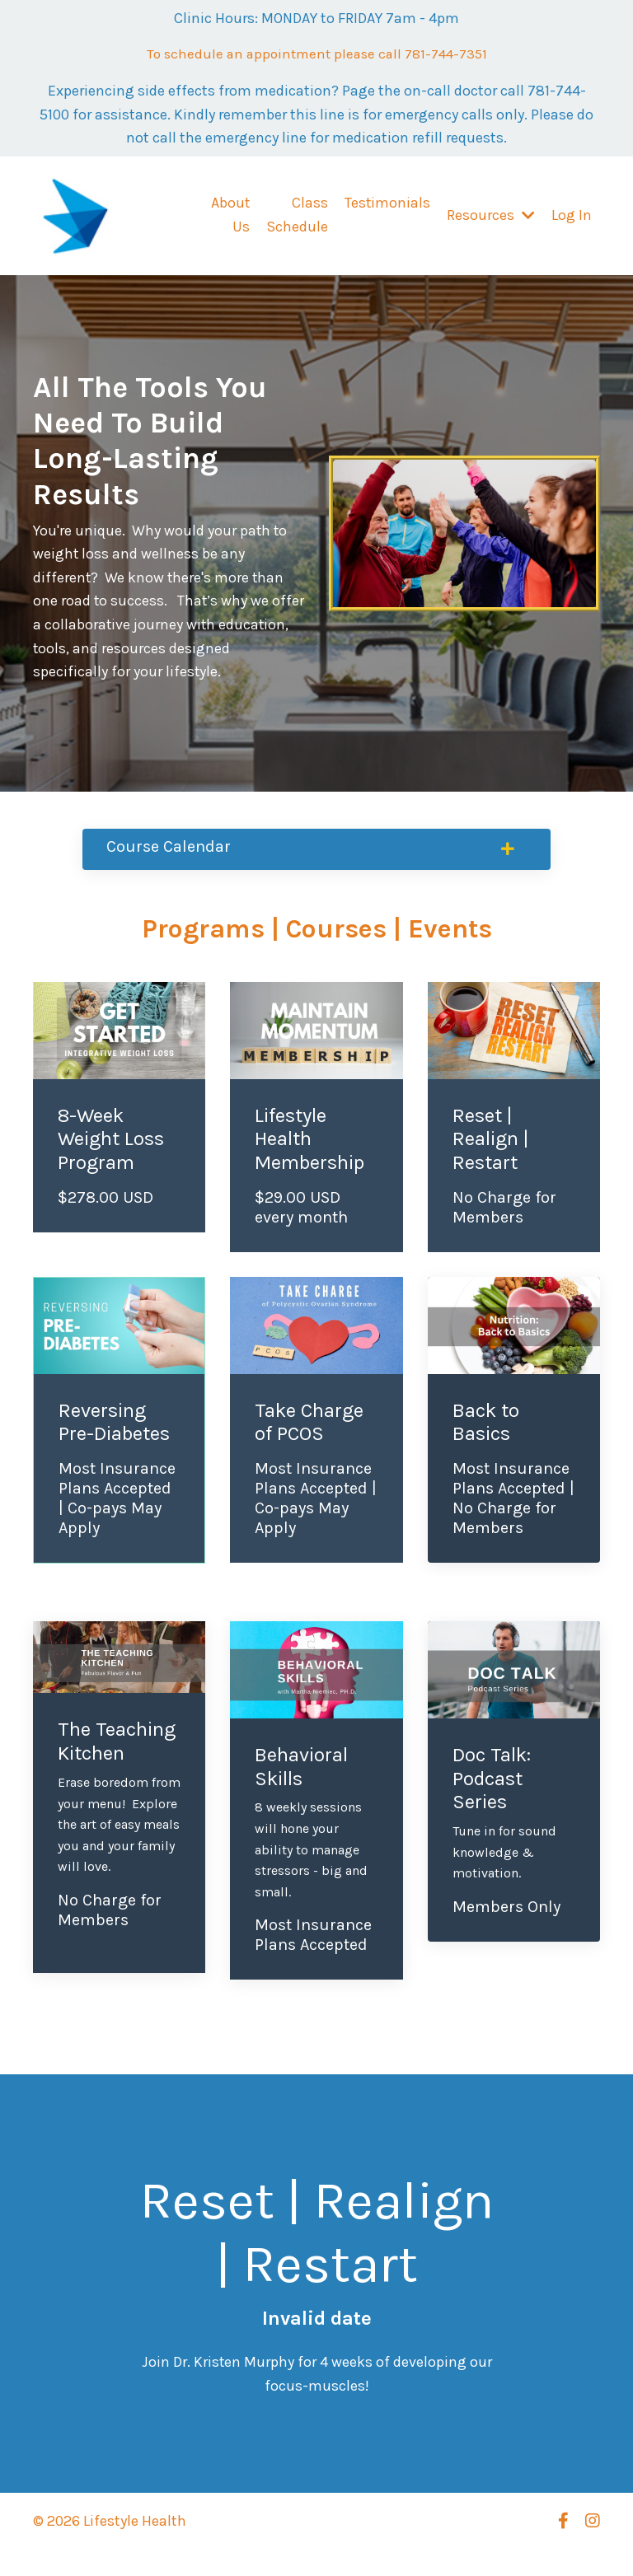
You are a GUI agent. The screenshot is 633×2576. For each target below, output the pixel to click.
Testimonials (387, 205)
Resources (491, 217)
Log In (571, 217)
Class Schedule (296, 217)
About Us (229, 217)
